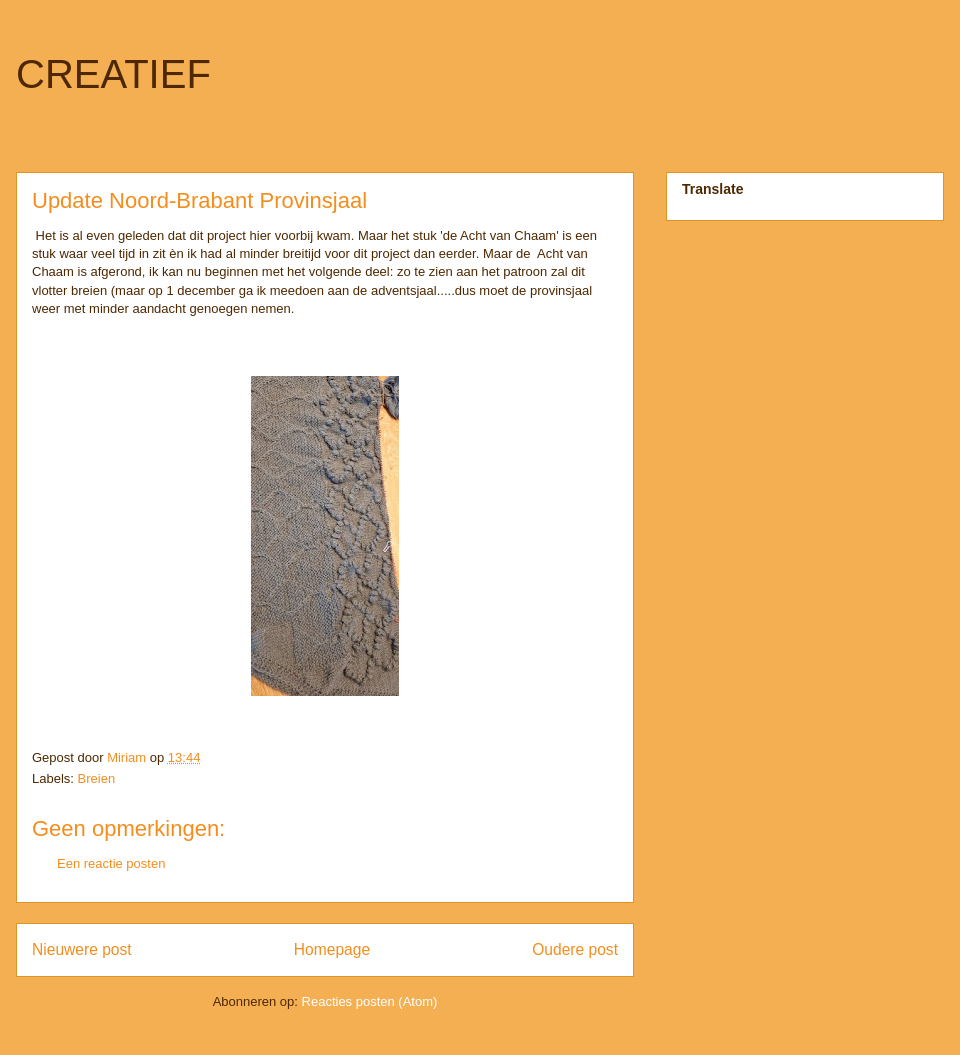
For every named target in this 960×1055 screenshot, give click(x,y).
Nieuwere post (82, 949)
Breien (97, 778)
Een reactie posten (111, 863)
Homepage (332, 949)
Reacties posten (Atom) (370, 1001)
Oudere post (575, 949)
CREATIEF (113, 74)
